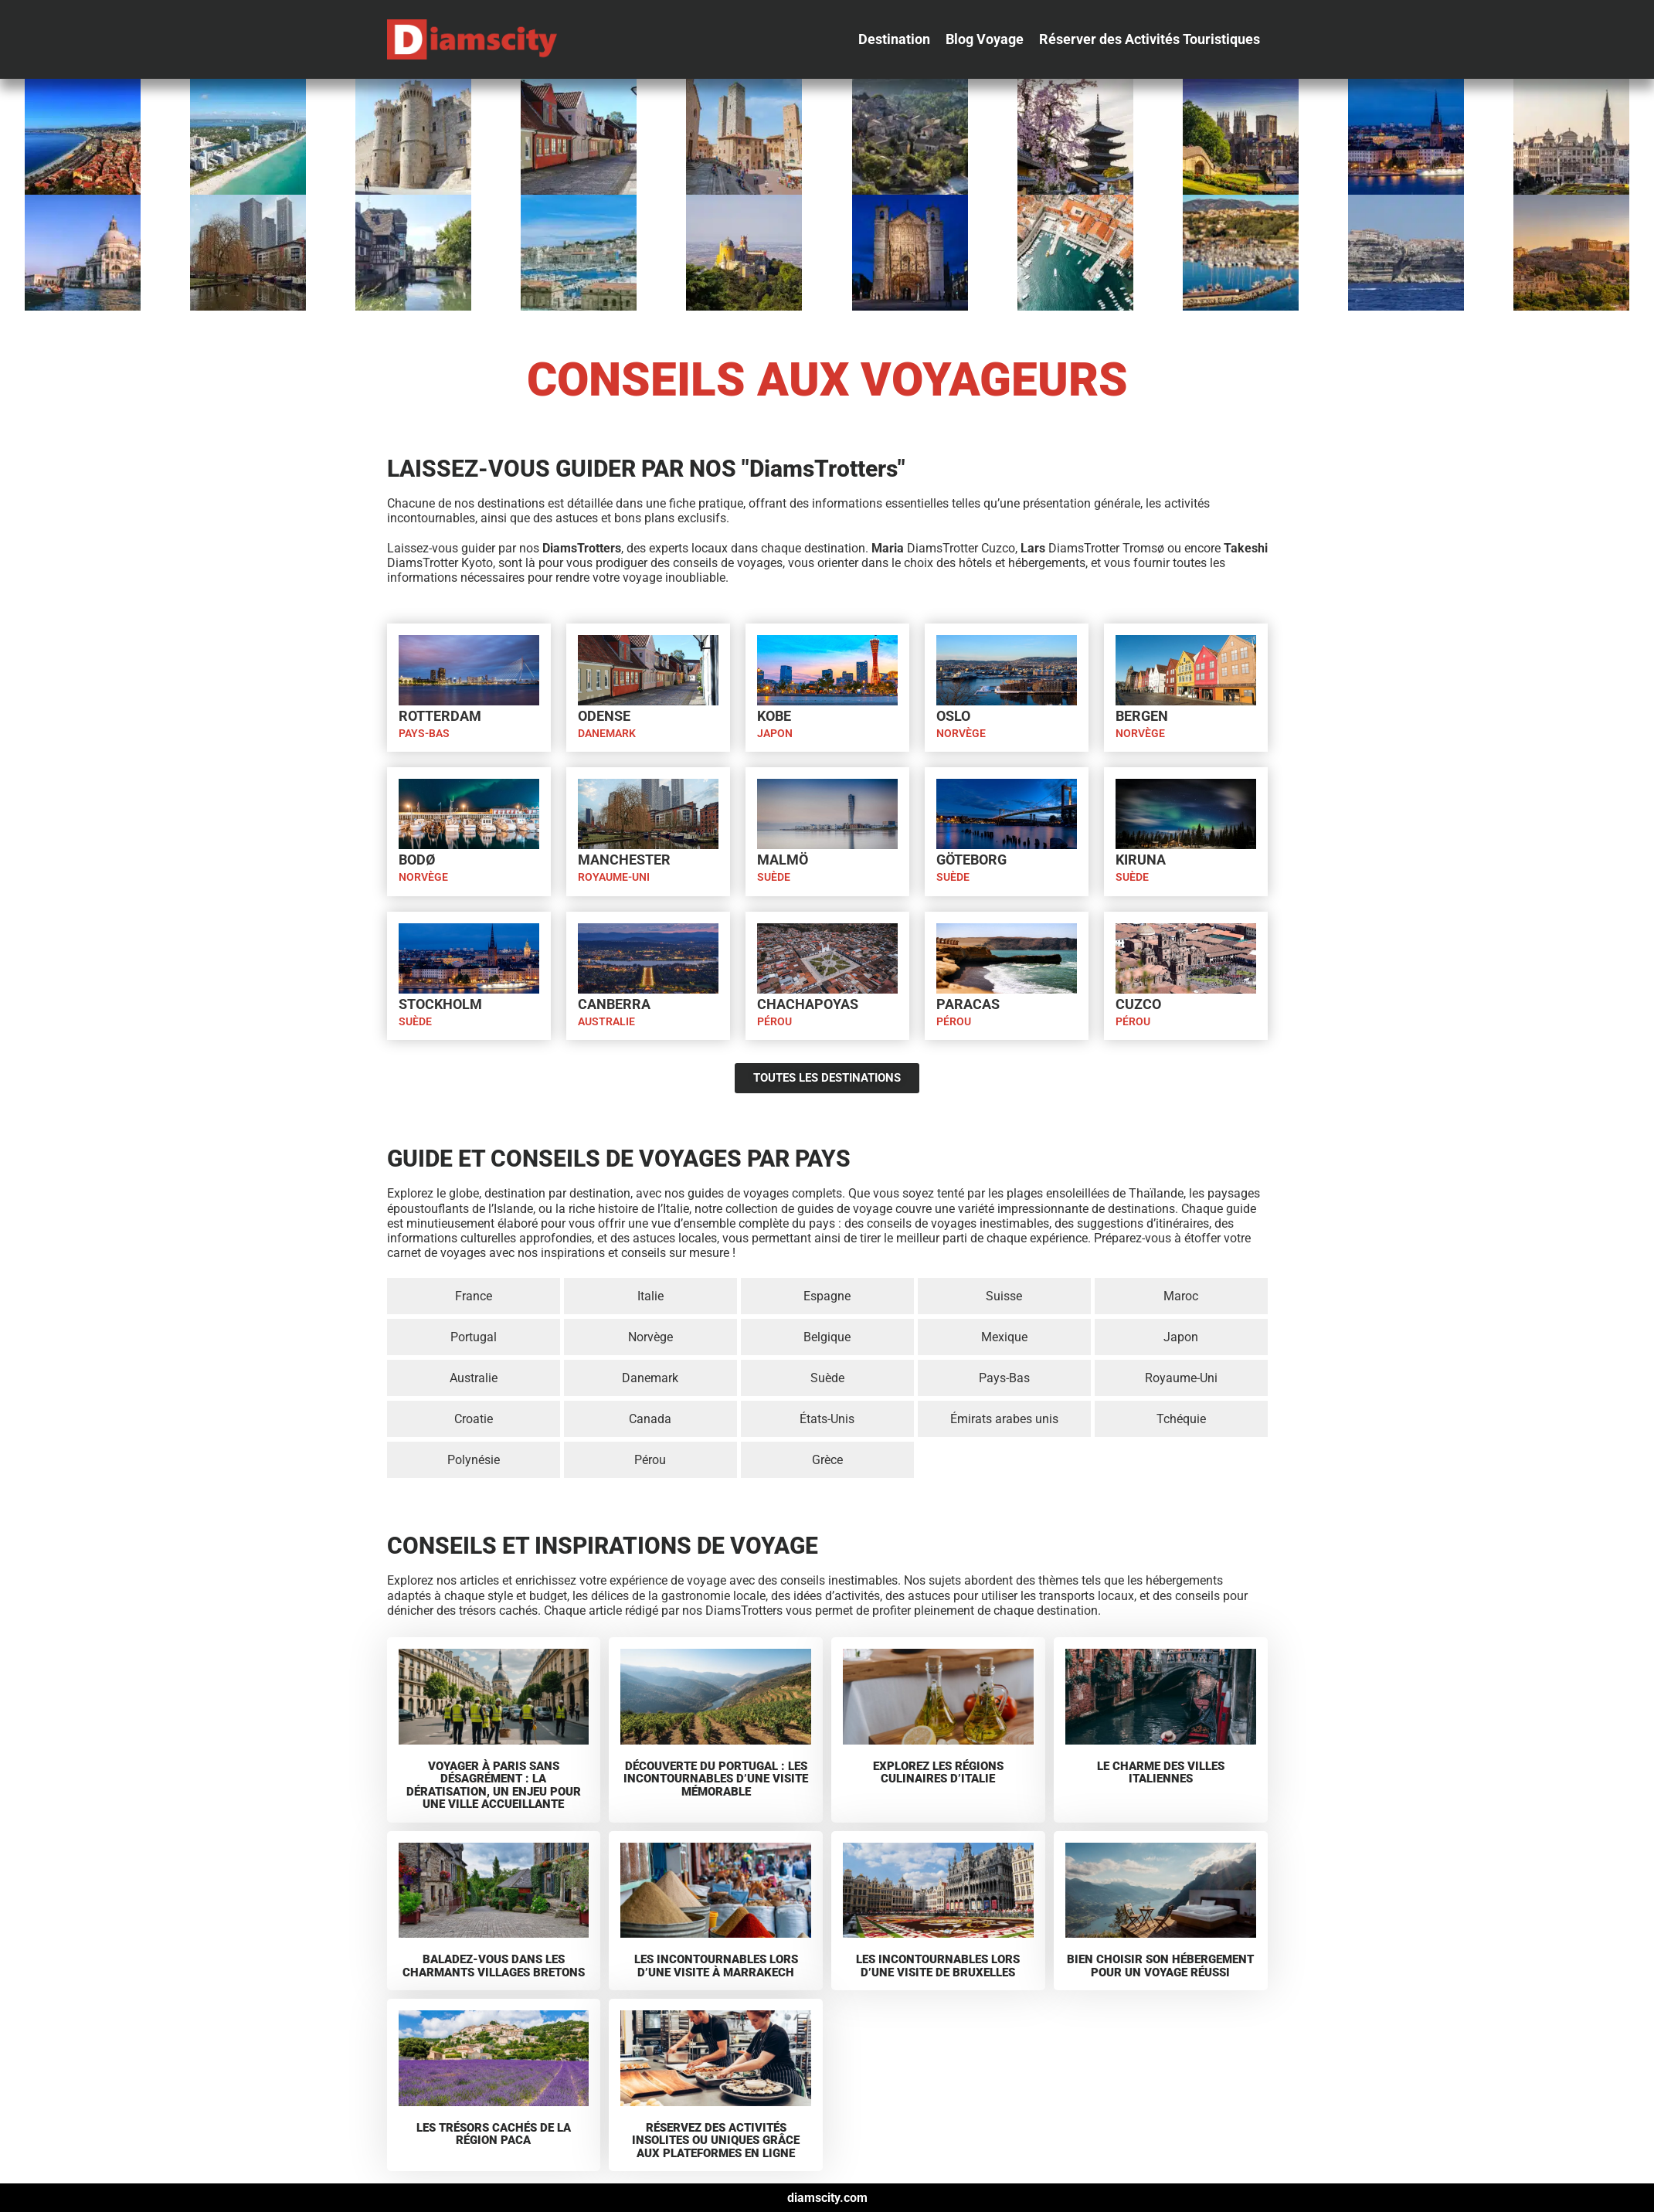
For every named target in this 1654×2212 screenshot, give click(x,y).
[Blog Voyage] (984, 39)
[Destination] (894, 39)
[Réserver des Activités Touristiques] (1149, 39)
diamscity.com (827, 2197)
